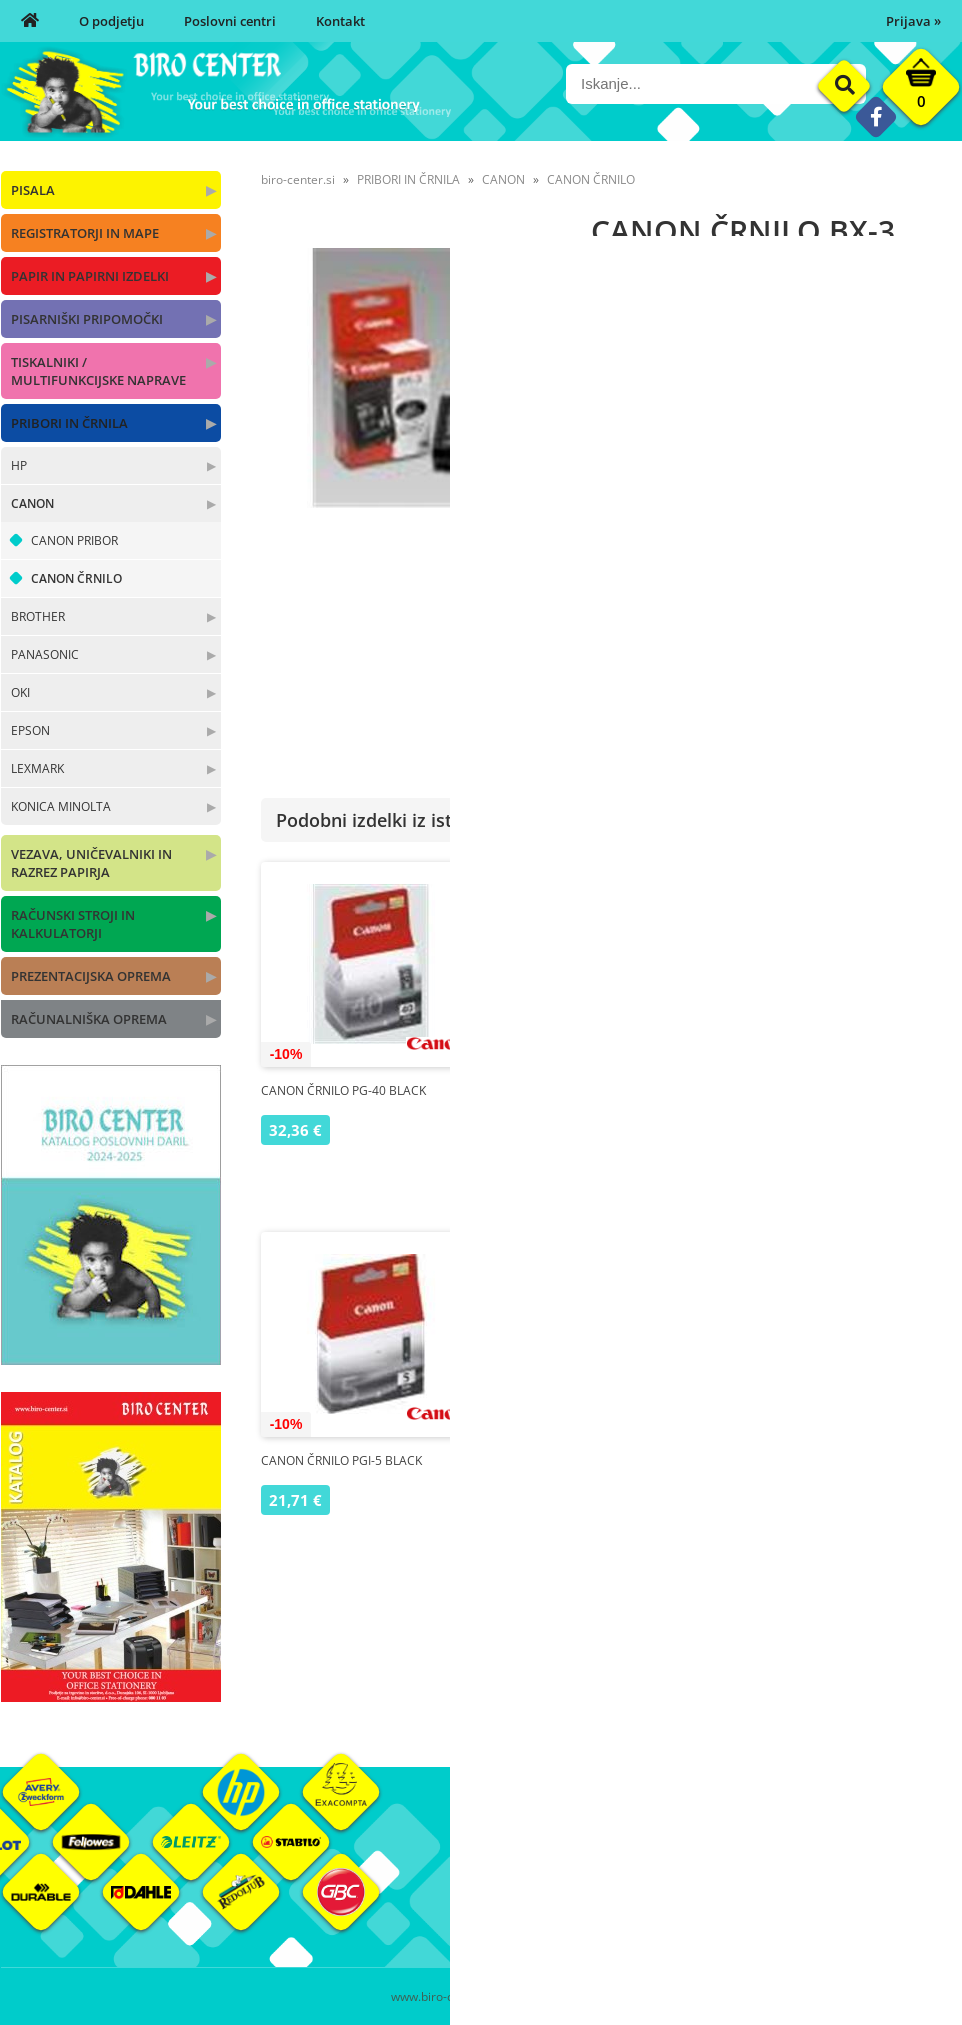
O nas (498, 1854)
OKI (20, 692)
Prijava (913, 21)
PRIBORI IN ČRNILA (69, 423)
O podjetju (111, 21)
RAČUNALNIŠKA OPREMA (89, 1019)
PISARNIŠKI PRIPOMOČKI (87, 319)
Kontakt (340, 21)
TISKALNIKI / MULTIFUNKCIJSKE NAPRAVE (98, 371)
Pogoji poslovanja (693, 1884)
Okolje (820, 1854)
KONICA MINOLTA (61, 806)
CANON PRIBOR (74, 540)
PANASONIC (45, 654)
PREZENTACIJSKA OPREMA (91, 976)
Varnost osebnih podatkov (720, 1914)
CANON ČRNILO (76, 578)
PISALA (33, 190)
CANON (32, 503)
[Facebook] (875, 116)
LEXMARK (37, 768)
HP (19, 465)
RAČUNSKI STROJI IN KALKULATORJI (73, 924)
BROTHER (38, 616)
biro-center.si (298, 179)
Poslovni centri (230, 21)
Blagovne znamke (853, 1884)
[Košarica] (921, 92)
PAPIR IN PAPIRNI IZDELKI (90, 276)
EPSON (30, 730)
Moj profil (670, 1854)
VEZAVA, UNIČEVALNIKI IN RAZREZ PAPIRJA (91, 863)
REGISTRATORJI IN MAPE (85, 233)
